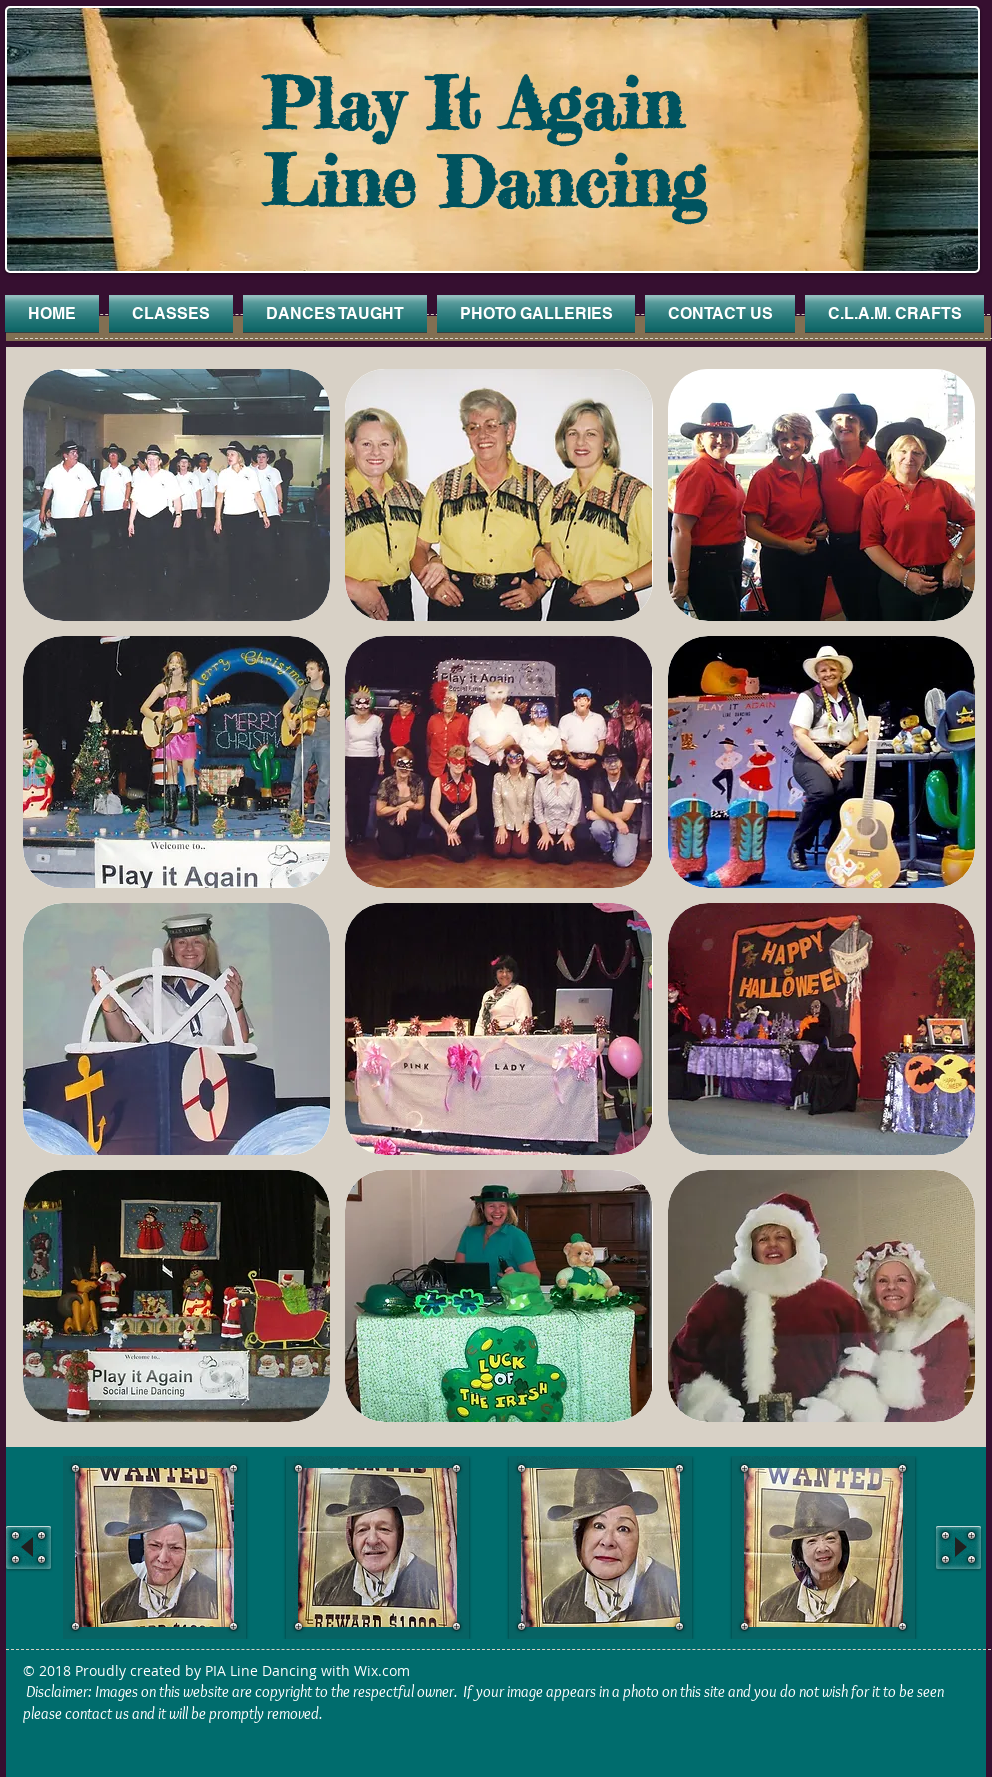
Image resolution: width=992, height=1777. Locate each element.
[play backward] (28, 1547)
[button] (176, 495)
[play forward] (958, 1547)
